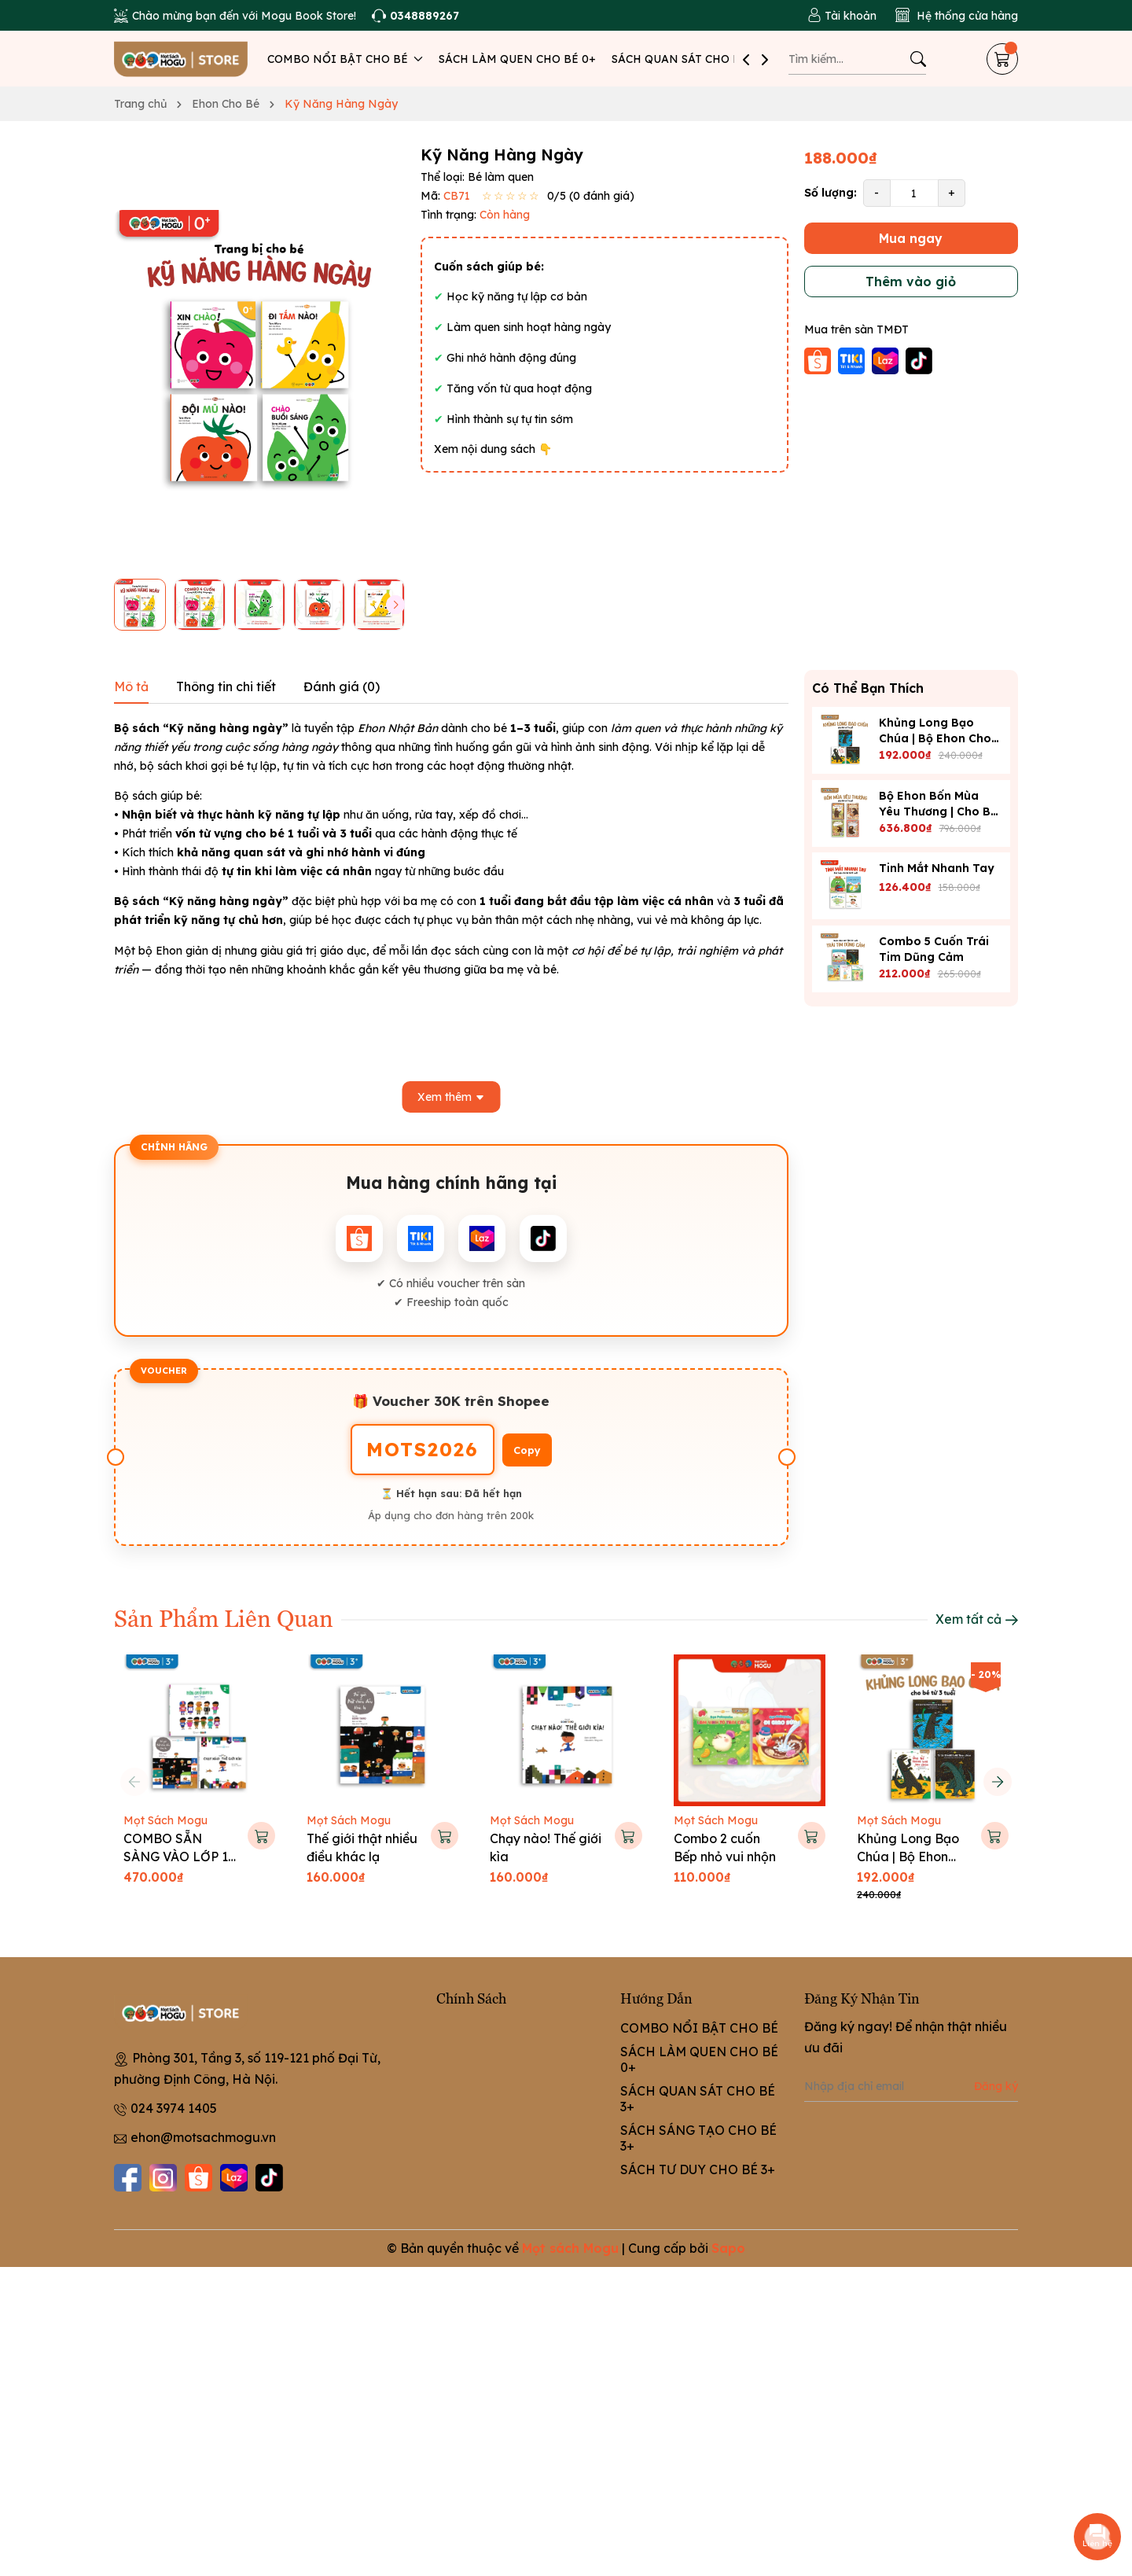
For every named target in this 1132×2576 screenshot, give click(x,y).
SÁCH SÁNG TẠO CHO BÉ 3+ (698, 2138)
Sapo (728, 2248)
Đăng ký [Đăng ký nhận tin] (996, 2086)
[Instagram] (163, 2177)
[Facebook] (128, 2177)
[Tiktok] (269, 2177)
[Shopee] (198, 2177)
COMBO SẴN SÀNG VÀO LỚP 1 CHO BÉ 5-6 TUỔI (176, 1856)
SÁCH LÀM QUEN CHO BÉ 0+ (517, 59)
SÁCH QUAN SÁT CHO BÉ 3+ (688, 59)
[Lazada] (234, 2177)
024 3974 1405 (173, 2108)
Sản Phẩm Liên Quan (223, 1617)
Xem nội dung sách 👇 (493, 449)
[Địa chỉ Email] (911, 2086)
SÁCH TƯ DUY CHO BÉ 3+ (697, 2169)
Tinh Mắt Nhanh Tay (936, 868)
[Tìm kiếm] (918, 59)
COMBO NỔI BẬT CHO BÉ (345, 59)
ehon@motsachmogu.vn (203, 2137)
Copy (527, 1450)
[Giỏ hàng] (1002, 59)
